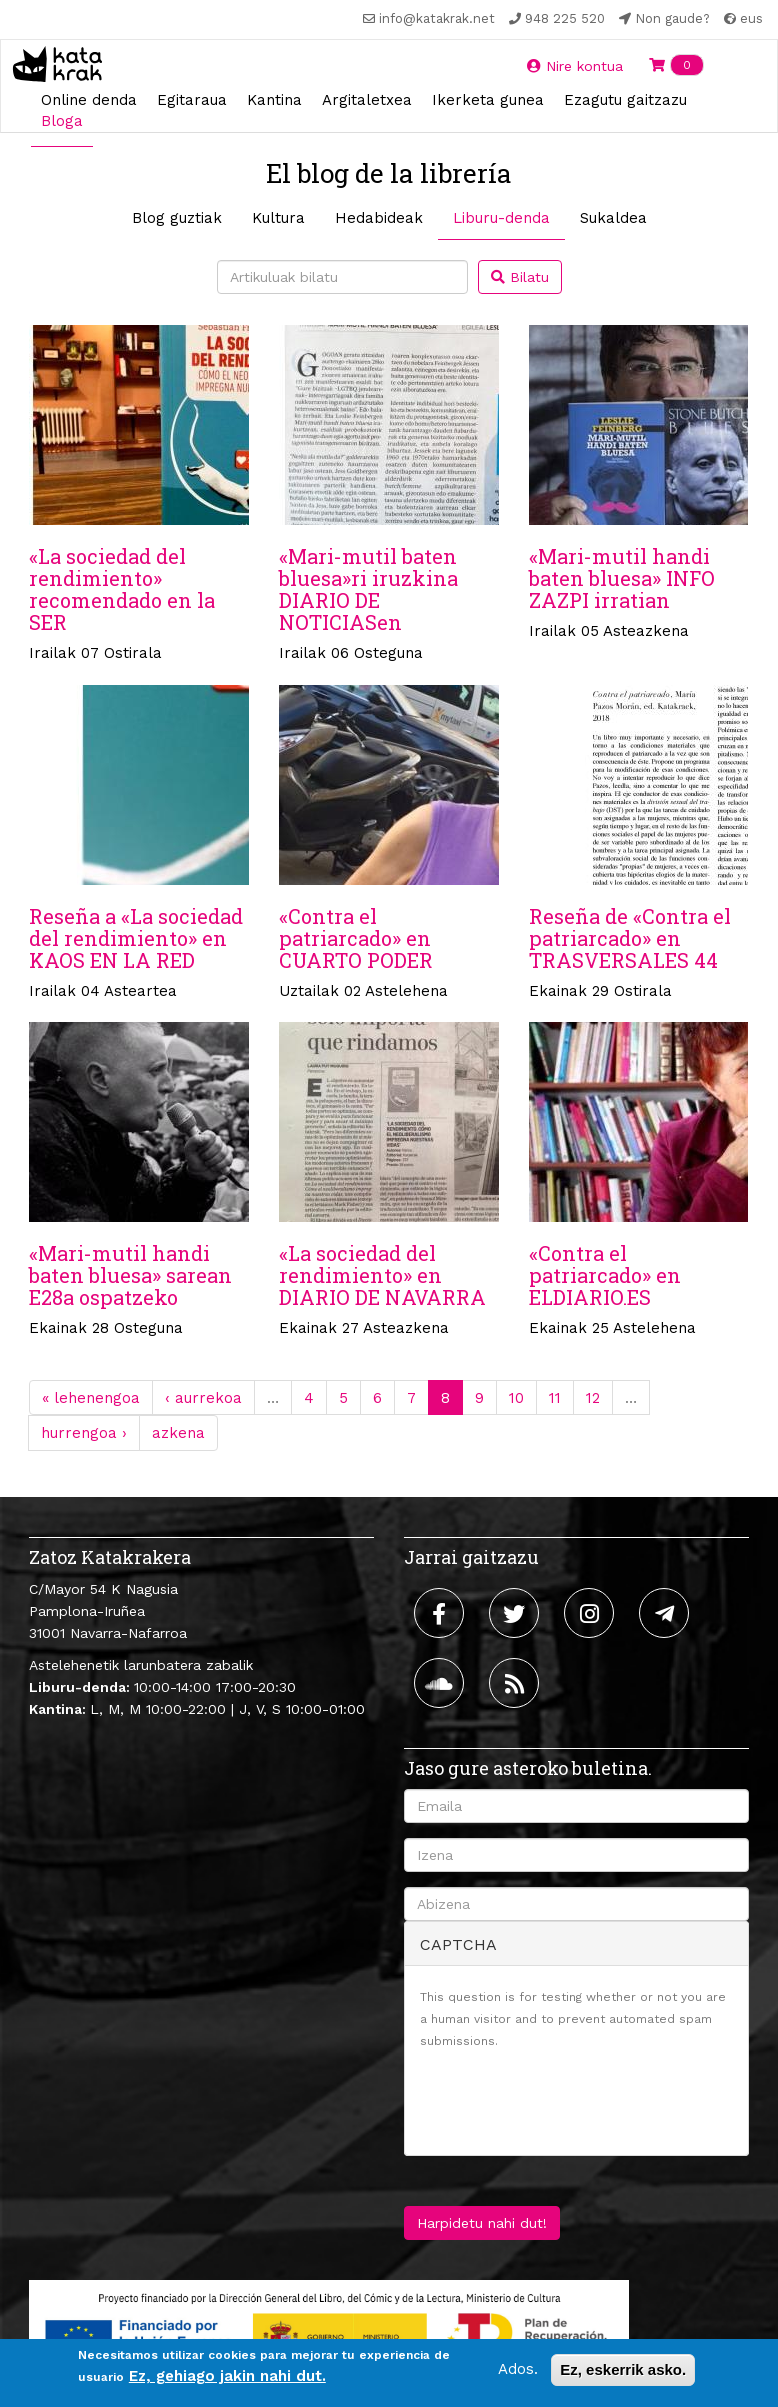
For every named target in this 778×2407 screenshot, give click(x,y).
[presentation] (572, 2101)
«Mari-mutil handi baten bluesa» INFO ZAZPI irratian (622, 578)
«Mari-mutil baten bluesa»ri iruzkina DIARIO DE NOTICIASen (368, 589)
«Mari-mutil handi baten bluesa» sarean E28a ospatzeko (130, 1275)
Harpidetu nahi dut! (482, 2223)
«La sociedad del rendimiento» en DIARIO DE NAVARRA (382, 1275)
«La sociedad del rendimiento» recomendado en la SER (122, 589)
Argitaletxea (367, 100)
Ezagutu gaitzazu (625, 100)
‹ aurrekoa (203, 1398)
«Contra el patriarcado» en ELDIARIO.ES (605, 1275)
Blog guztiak (177, 218)
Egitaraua (192, 100)
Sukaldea (613, 218)
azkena (178, 1433)
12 (593, 1398)
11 (555, 1398)
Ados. (518, 2369)
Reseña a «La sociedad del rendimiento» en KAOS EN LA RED (136, 938)
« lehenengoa (91, 1398)
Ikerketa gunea (488, 100)
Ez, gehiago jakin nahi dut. (227, 2376)
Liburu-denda (501, 218)
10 (516, 1398)
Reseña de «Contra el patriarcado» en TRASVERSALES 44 (630, 938)
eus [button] (743, 18)
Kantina (274, 100)
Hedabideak (379, 218)
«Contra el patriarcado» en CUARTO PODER (356, 938)
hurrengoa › (84, 1433)
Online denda (89, 100)
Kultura (278, 218)
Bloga (62, 121)
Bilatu (520, 277)
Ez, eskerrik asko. (623, 2369)
